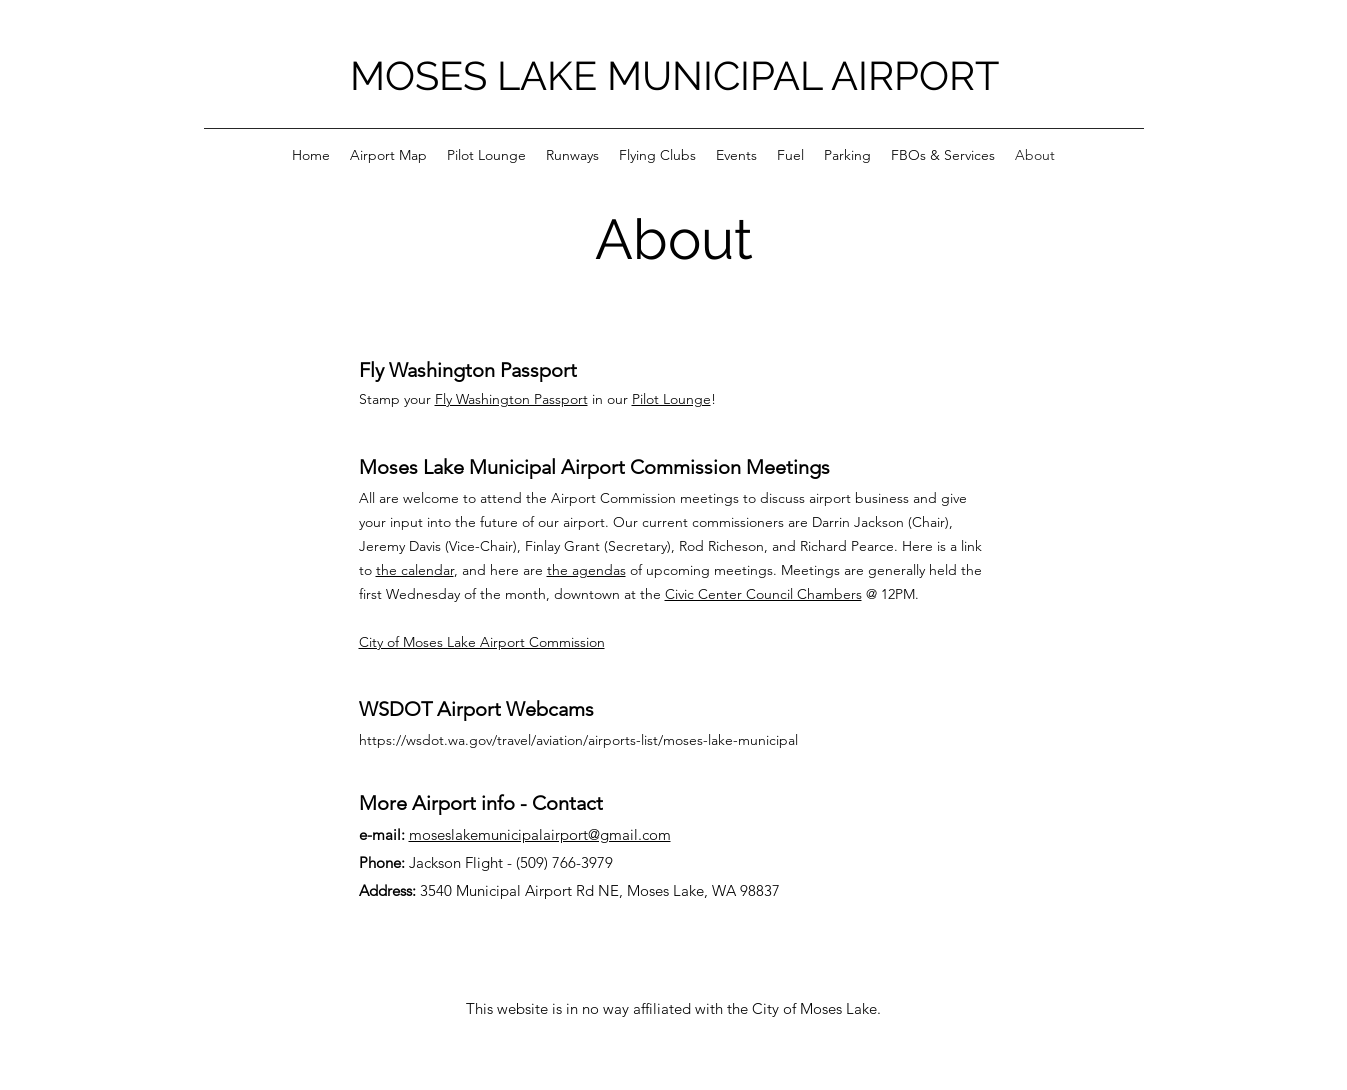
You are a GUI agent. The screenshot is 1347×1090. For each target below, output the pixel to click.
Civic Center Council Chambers (763, 594)
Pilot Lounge (671, 399)
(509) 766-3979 (564, 862)
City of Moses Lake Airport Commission (482, 642)
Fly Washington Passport (511, 399)
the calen (405, 570)
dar (444, 570)
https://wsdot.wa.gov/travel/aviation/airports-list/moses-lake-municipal (578, 740)
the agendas (586, 570)
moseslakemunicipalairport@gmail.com (540, 834)
